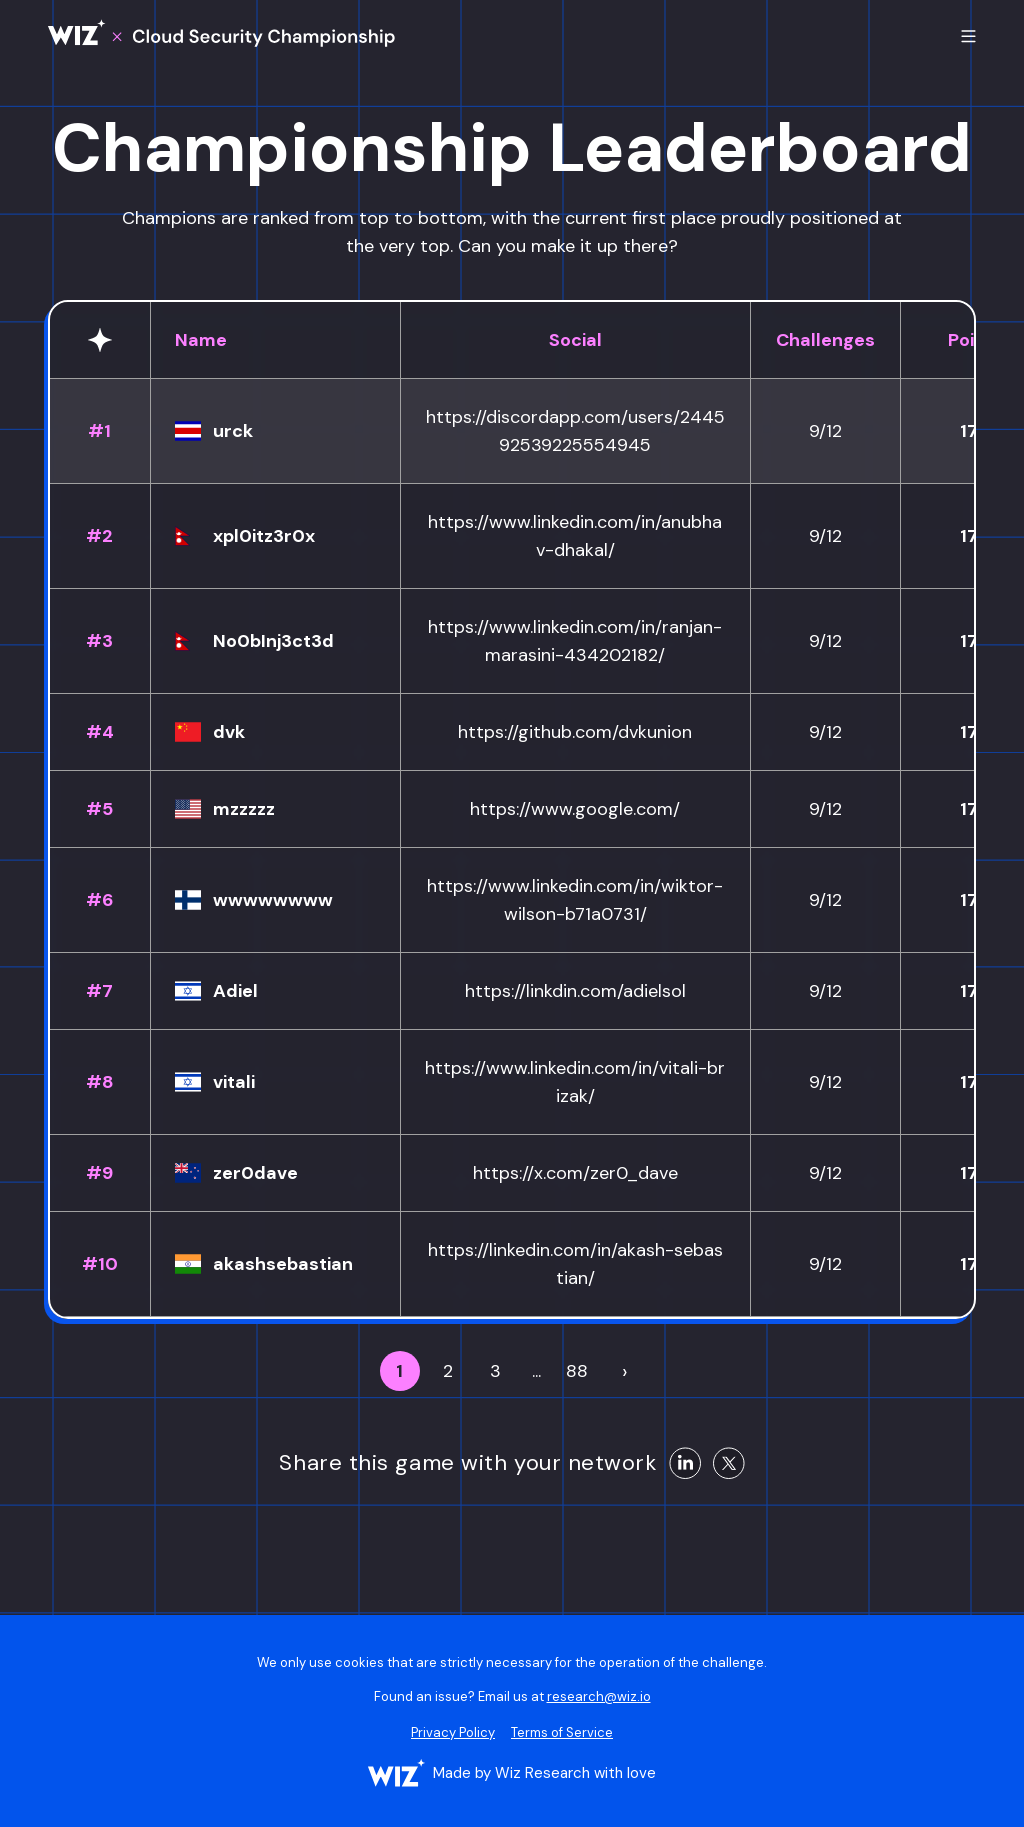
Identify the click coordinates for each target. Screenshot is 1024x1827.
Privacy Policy (453, 1732)
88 (577, 1371)
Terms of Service (562, 1732)
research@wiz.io (599, 1696)
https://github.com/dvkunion (575, 732)
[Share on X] (729, 1463)
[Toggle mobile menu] (968, 36)
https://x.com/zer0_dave (575, 1173)
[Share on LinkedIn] (685, 1463)
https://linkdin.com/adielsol (575, 991)
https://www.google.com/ (575, 809)
